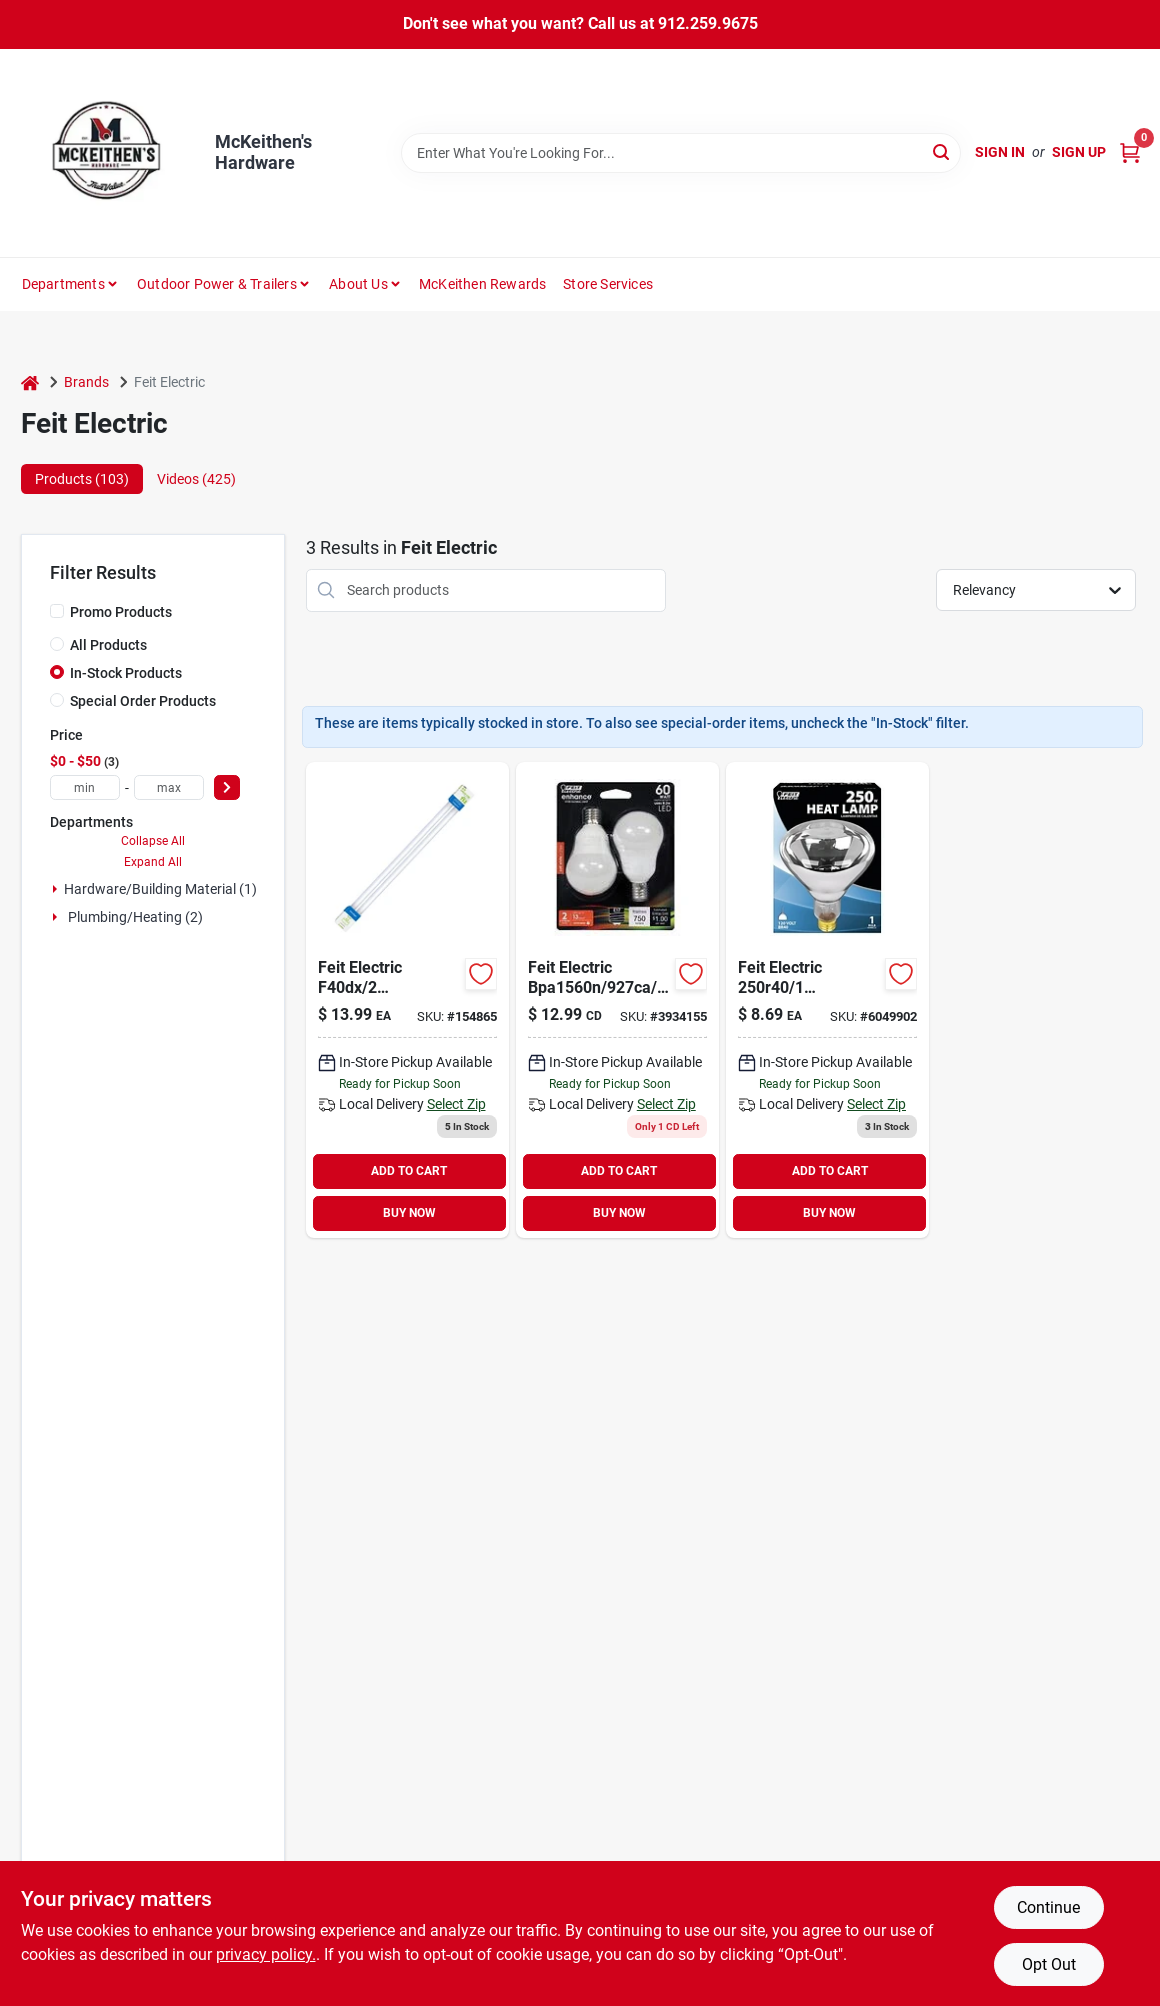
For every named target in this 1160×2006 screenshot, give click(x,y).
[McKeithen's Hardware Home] (111, 153)
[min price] (85, 787)
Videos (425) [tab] (196, 479)
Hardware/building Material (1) (160, 889)
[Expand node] (55, 889)
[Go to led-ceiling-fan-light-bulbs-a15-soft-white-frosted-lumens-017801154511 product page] (617, 1000)
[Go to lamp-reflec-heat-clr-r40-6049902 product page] (827, 1000)
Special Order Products (143, 701)
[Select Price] (227, 787)
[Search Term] (681, 153)
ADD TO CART (409, 1171)
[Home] (30, 382)
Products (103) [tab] (82, 479)
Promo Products (121, 612)
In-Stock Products (126, 673)
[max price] (169, 787)
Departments (63, 284)
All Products (108, 645)
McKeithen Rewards (482, 284)
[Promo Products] (57, 611)
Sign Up (1079, 152)
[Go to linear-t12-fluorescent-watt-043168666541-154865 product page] (407, 1000)
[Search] (942, 151)
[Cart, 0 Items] (1130, 152)
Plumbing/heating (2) (135, 917)
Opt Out (1049, 1964)
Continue (1048, 1907)
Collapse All (153, 841)
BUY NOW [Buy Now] (409, 1213)
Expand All (153, 862)
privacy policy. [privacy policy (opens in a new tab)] (266, 1954)
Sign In (1000, 152)
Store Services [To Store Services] (608, 284)
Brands (86, 382)
